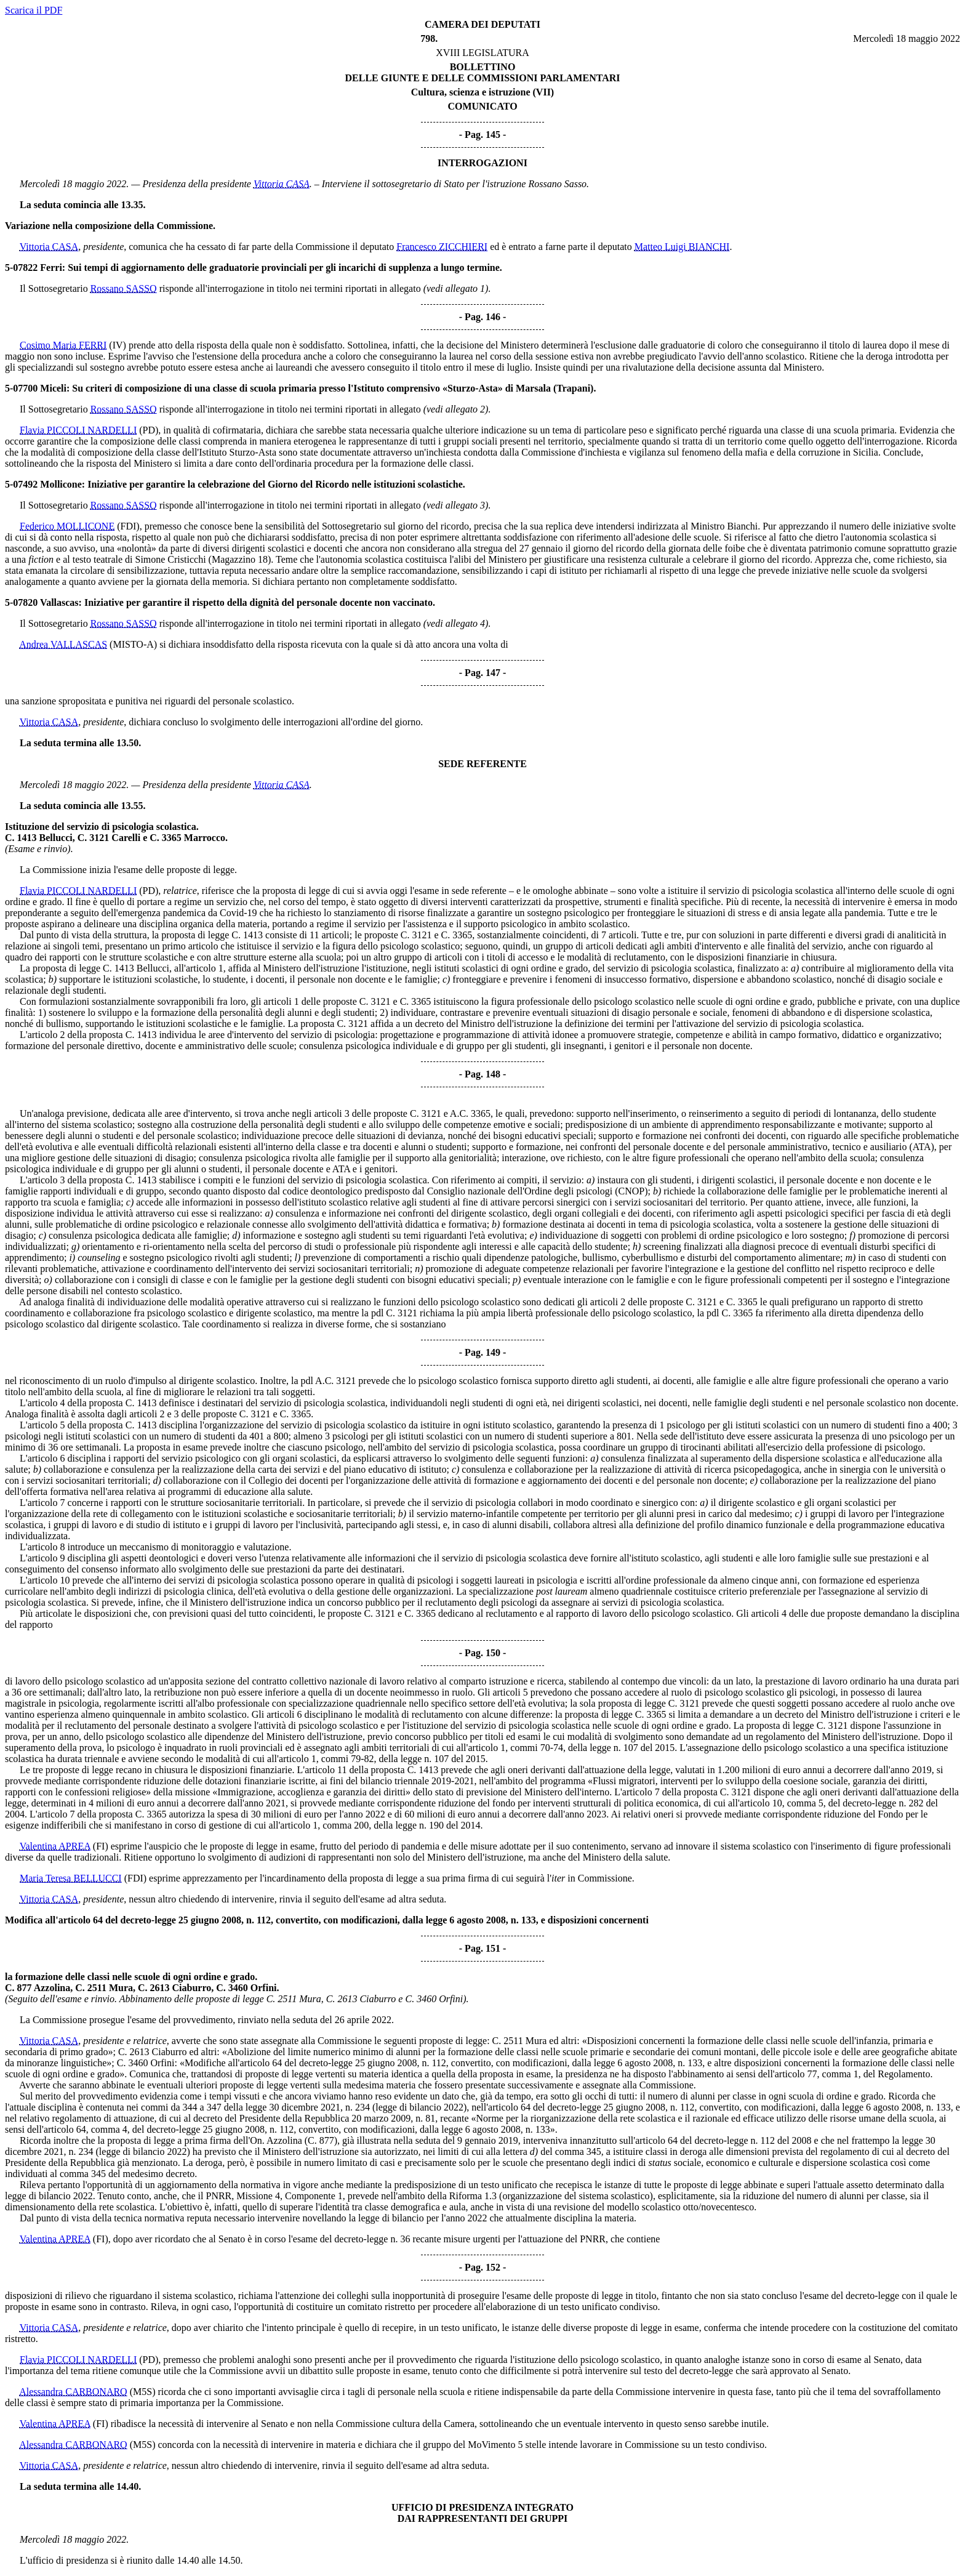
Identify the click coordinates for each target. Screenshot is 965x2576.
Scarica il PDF (33, 10)
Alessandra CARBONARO (73, 2391)
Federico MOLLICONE (67, 526)
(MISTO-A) (133, 644)
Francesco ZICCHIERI (441, 246)
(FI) (100, 1846)
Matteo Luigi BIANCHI (682, 246)
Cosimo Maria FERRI (63, 345)
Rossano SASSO (123, 288)
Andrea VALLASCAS (63, 644)
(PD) (148, 430)
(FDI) (128, 526)
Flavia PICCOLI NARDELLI (78, 430)
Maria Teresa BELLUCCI (71, 1878)
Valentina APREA (55, 1846)
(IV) (117, 345)
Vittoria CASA (282, 184)
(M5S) (143, 2391)
